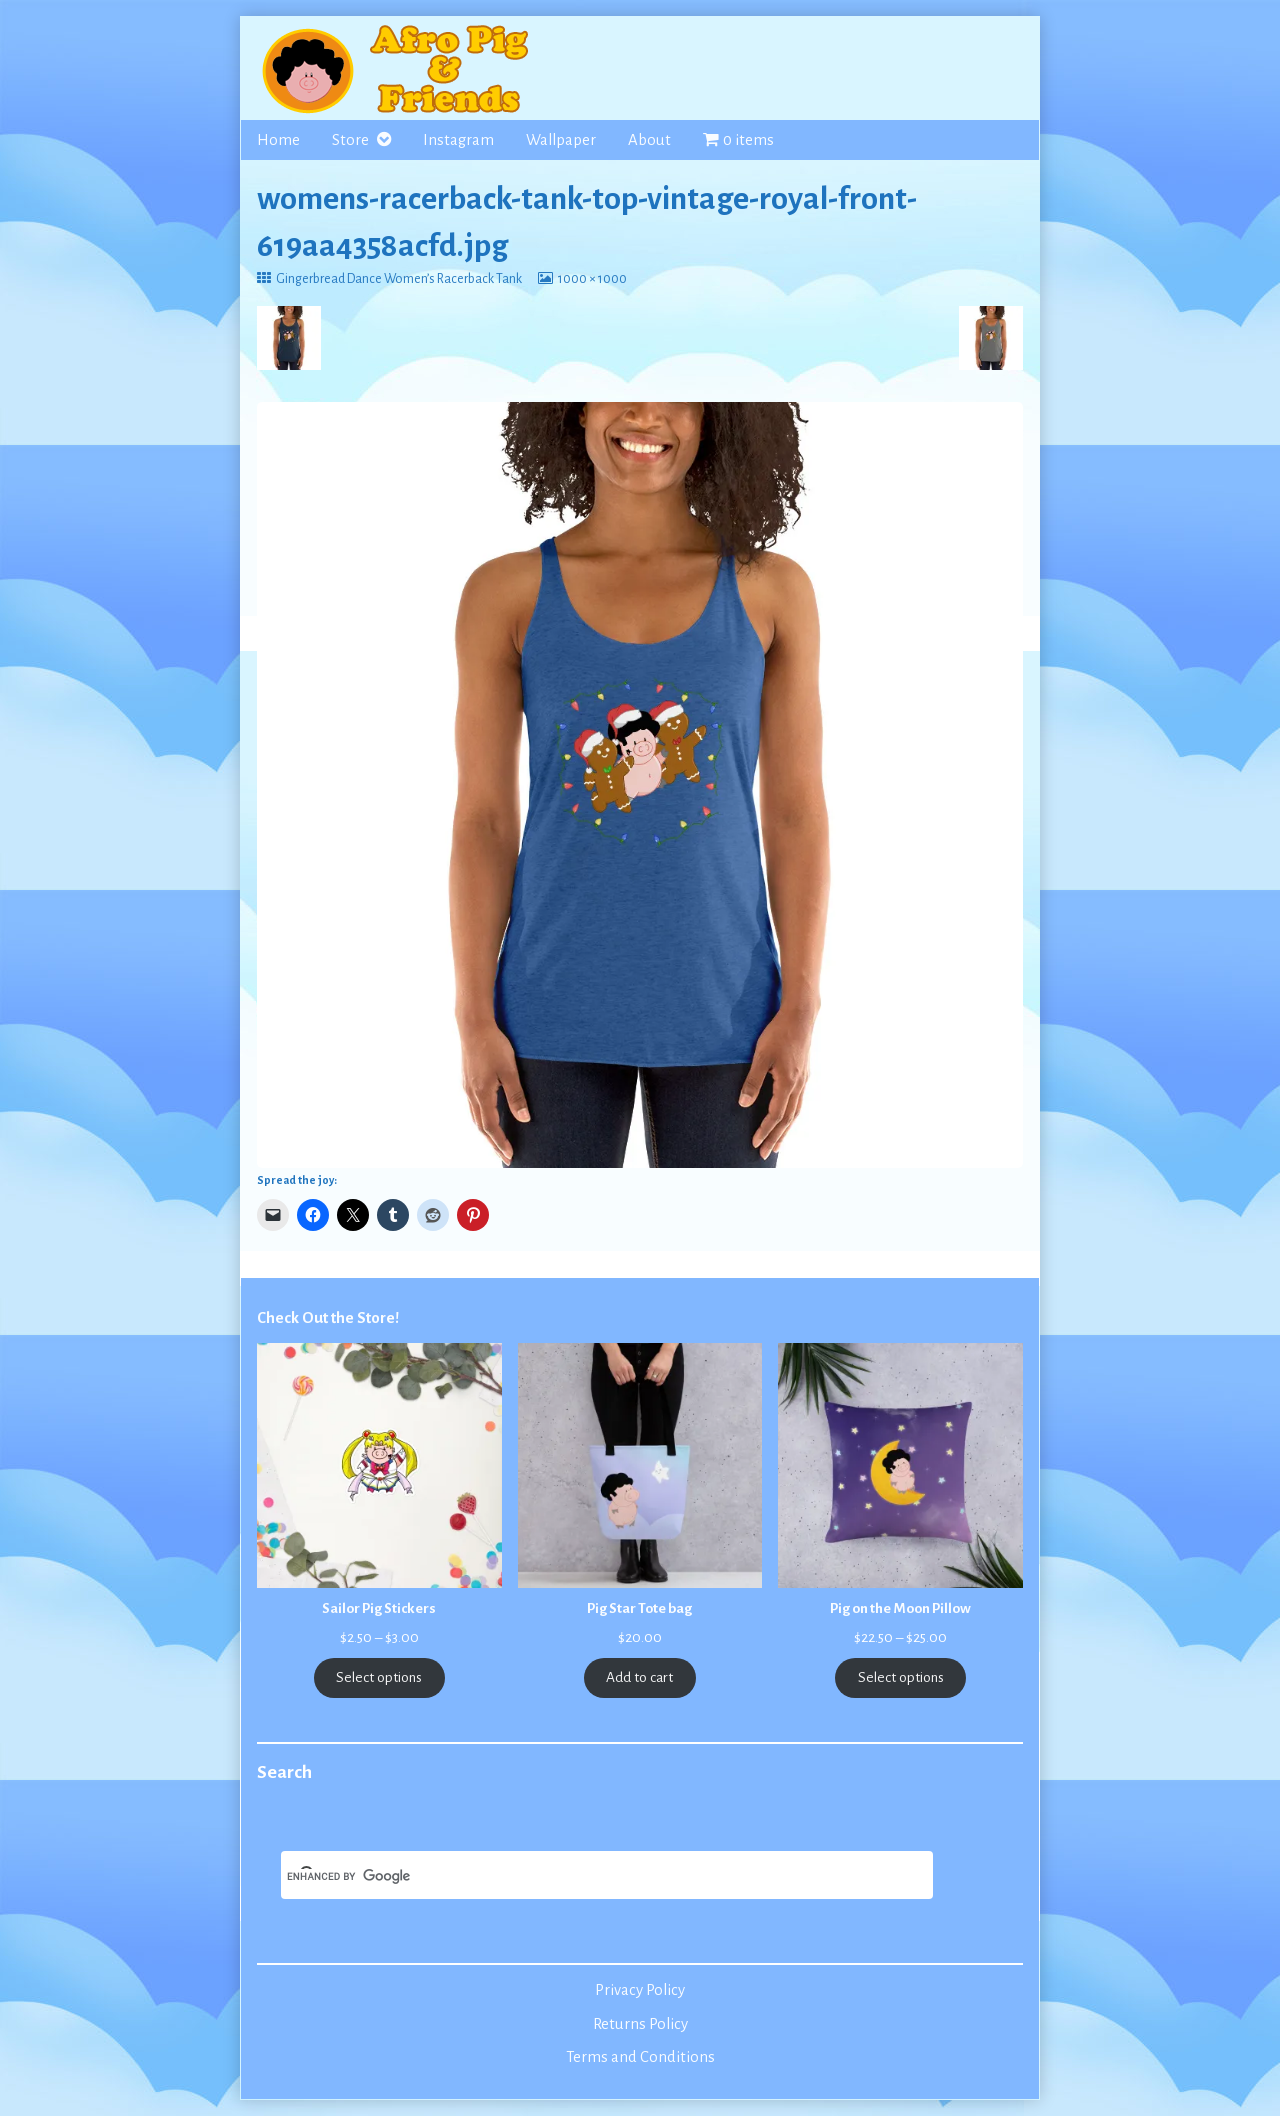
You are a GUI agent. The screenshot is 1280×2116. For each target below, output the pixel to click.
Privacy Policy (640, 1990)
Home (278, 140)
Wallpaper (561, 140)
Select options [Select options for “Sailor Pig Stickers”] (379, 1677)
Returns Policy (640, 2024)
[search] (583, 1877)
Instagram (458, 140)
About (649, 140)
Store (350, 140)
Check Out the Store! (328, 1318)
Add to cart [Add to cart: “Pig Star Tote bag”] (639, 1677)
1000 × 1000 (592, 279)
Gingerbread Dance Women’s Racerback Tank (398, 279)
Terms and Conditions (640, 2057)
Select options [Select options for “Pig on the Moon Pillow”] (901, 1677)
